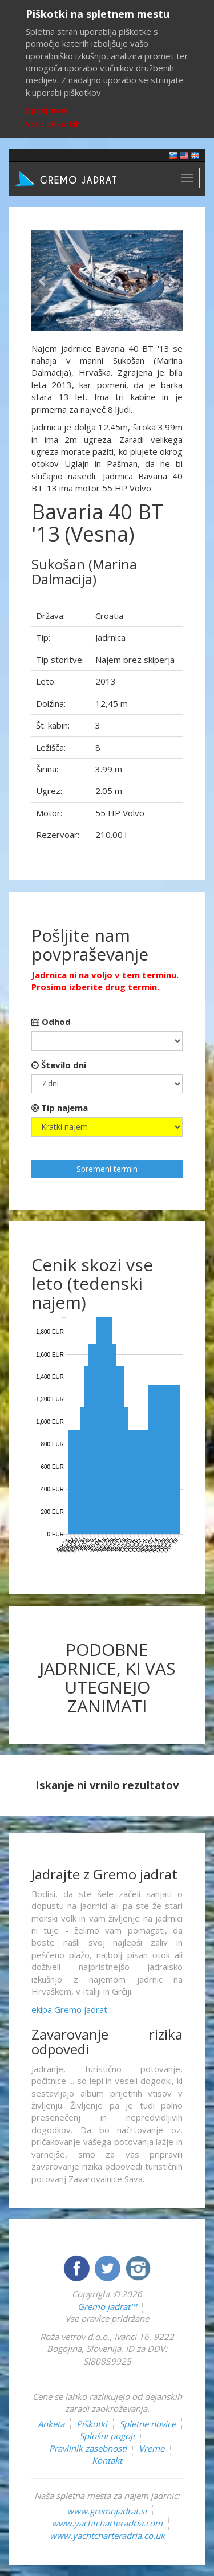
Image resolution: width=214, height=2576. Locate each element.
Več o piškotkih (53, 124)
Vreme (151, 2448)
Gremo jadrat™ (107, 2306)
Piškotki (91, 2424)
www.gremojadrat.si (107, 2511)
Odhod (51, 1021)
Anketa (51, 2424)
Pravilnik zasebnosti (88, 2448)
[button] (42, 280)
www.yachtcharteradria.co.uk (107, 2535)
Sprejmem (47, 110)
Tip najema (59, 1107)
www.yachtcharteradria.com (107, 2523)
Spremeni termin (107, 1168)
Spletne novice (147, 2424)
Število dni (58, 1065)
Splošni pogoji (107, 2435)
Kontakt (107, 2460)
